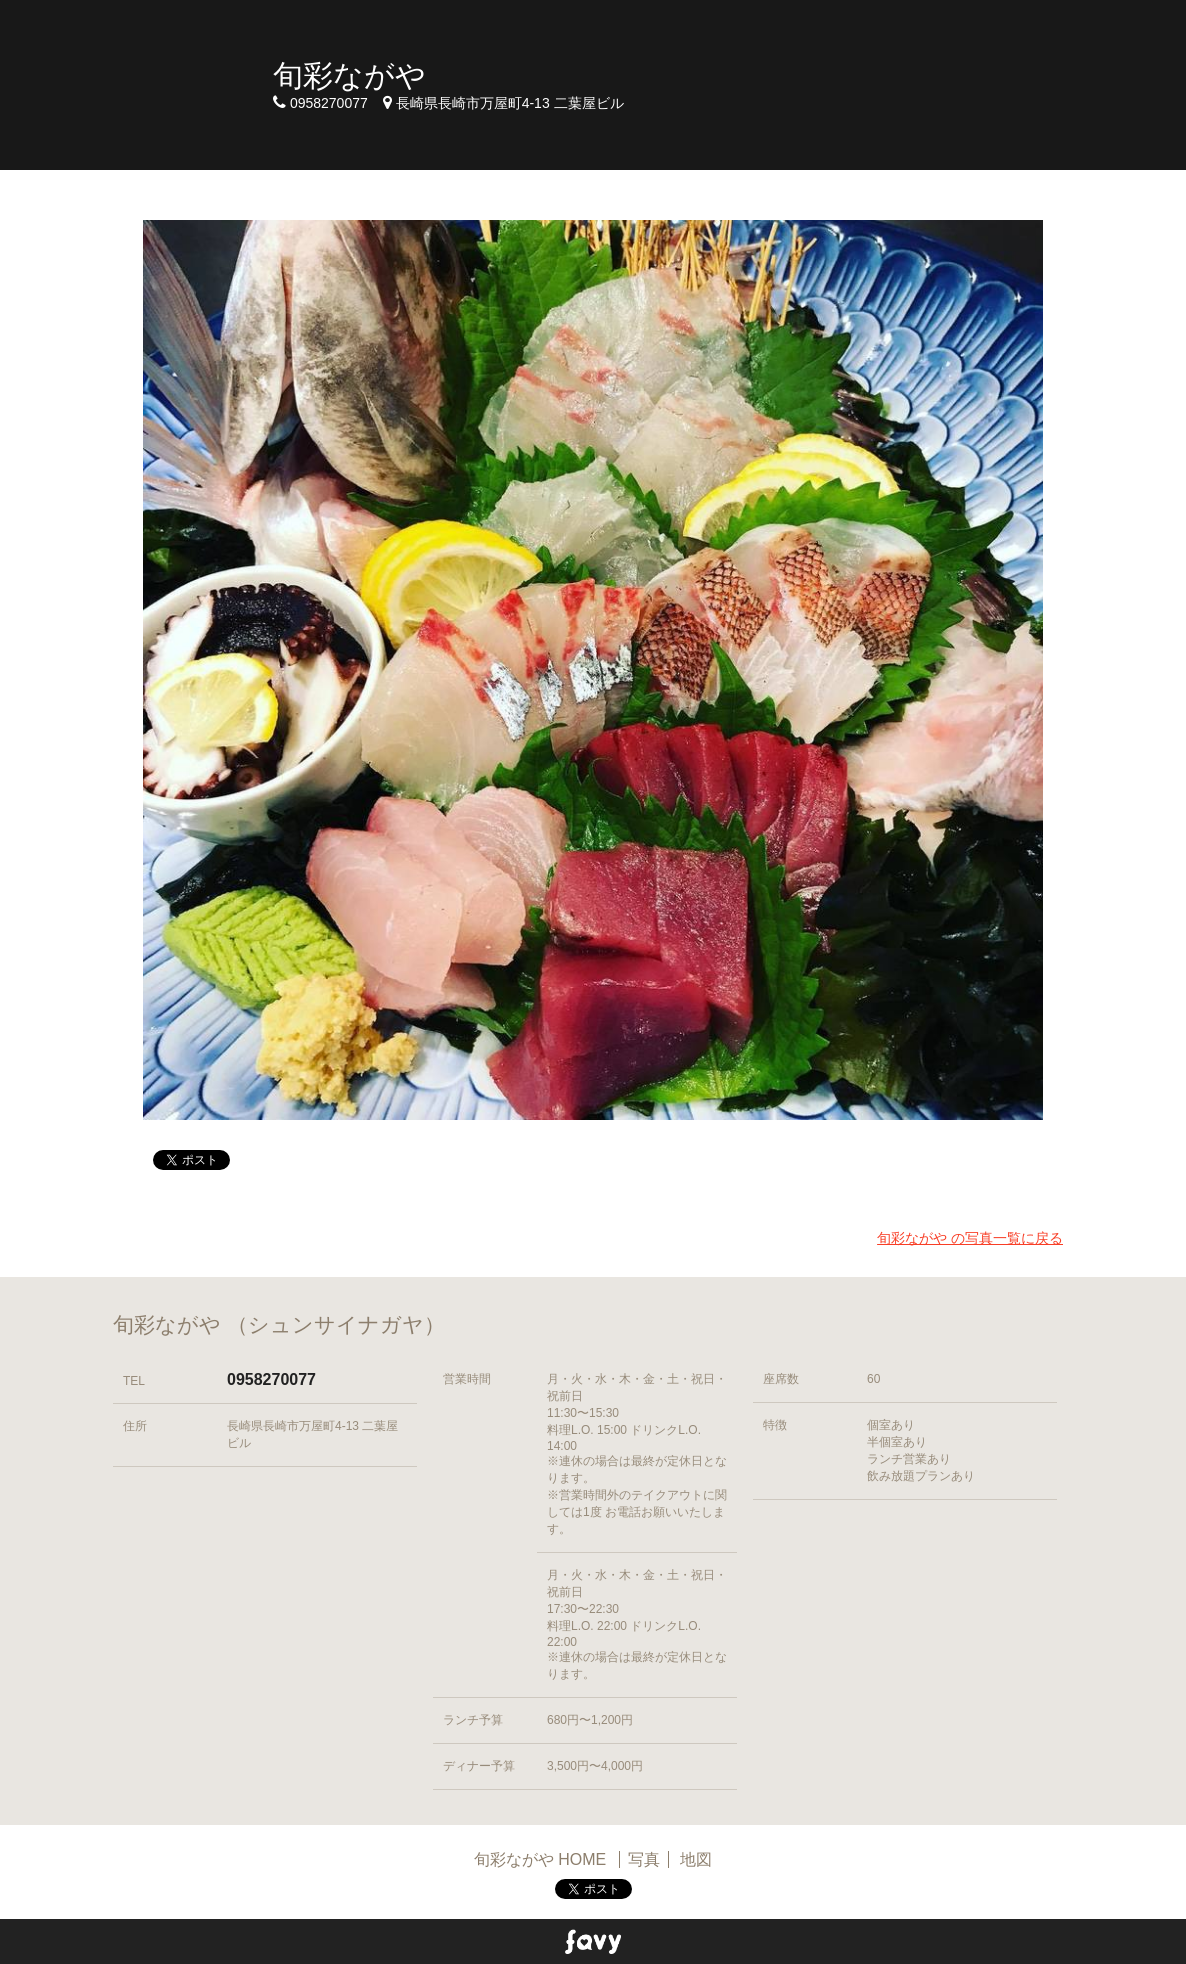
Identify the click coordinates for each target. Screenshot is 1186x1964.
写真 (644, 1859)
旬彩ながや (349, 75)
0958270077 (271, 1379)
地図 (696, 1859)
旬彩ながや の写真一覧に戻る (970, 1238)
